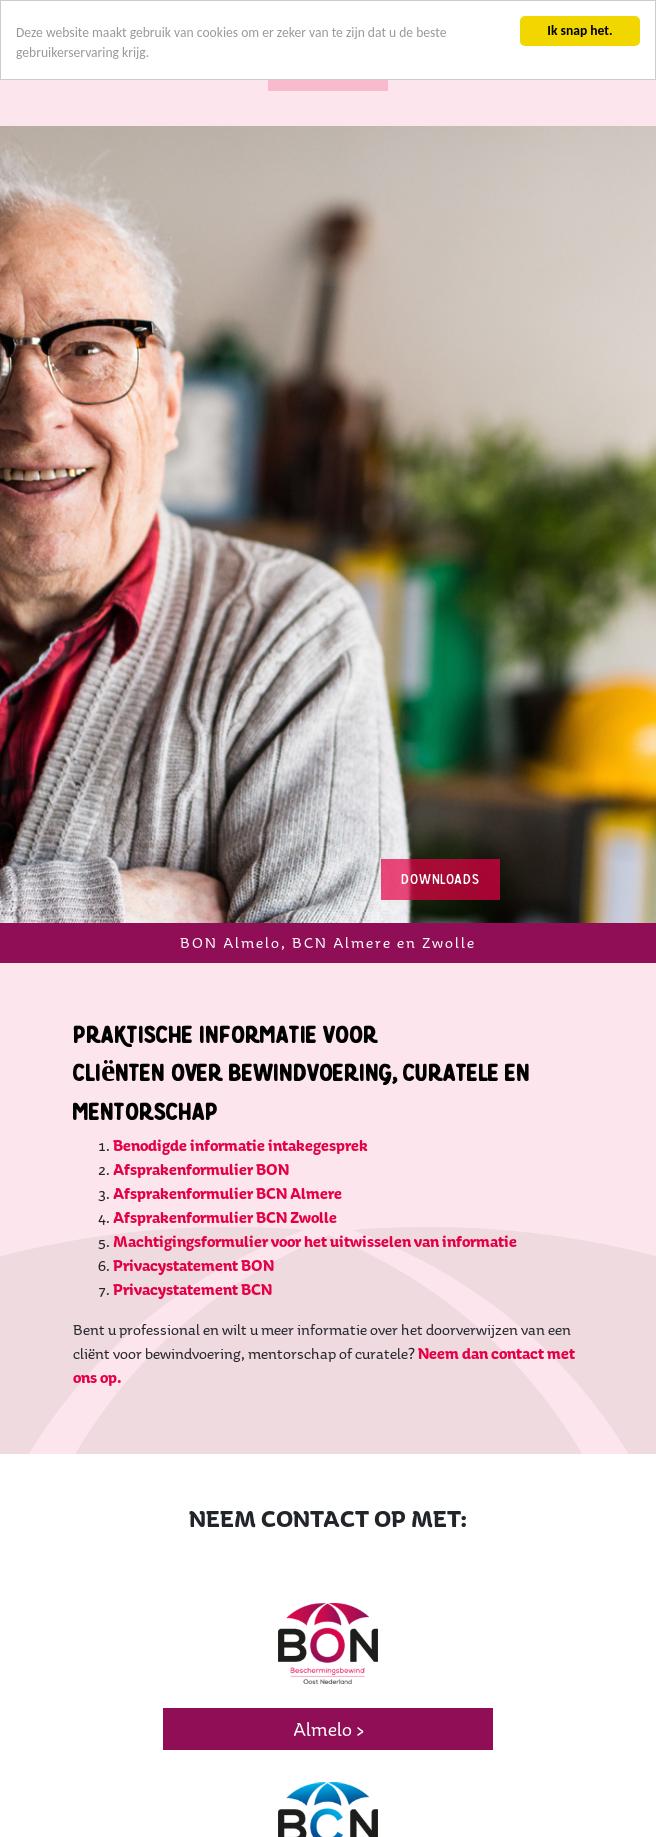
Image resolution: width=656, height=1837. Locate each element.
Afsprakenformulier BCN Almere (227, 1128)
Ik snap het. (579, 30)
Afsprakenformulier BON (201, 1104)
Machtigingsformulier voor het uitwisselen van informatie (315, 1176)
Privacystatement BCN (192, 1224)
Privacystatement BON (193, 1200)
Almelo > (328, 1665)
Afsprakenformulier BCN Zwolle (225, 1152)
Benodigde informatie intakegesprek (240, 1080)
